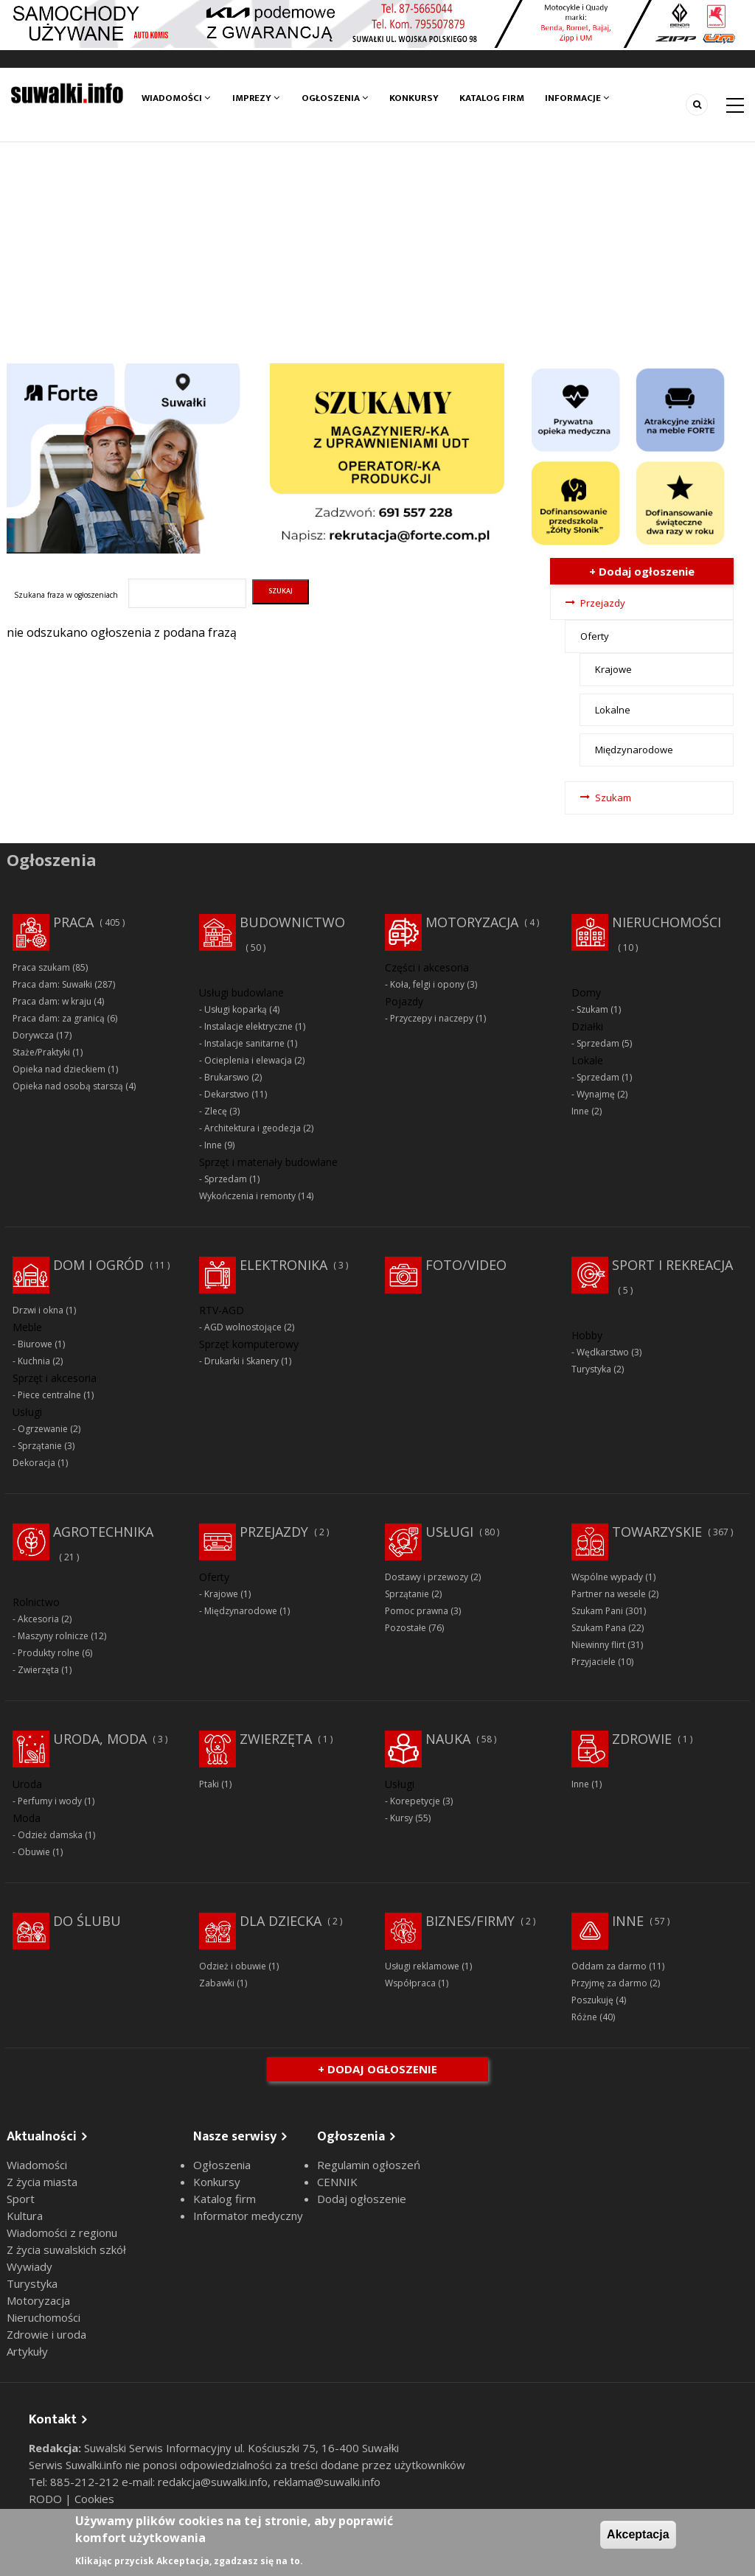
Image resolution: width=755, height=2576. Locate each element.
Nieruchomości (666, 922)
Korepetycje (415, 1801)
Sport (21, 2198)
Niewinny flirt (598, 1644)
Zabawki (216, 1983)
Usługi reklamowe (422, 1966)
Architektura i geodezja (252, 1128)
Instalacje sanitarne (244, 1043)
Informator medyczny (248, 2215)
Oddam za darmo (609, 1966)
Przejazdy (602, 603)
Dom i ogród (98, 1265)
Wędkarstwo (603, 1352)
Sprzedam (225, 1179)
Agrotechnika (103, 1531)
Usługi (449, 1531)
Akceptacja (638, 2534)
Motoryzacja (471, 922)
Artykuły (27, 2351)
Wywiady (29, 2266)
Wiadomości (176, 98)
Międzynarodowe (634, 749)
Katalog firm (493, 98)
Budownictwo (292, 922)
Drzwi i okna (38, 1310)
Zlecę (215, 1111)
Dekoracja (34, 1462)
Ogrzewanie (43, 1429)
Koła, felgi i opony (427, 984)
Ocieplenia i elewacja (248, 1060)
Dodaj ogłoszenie (361, 2198)
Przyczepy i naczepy (431, 1018)
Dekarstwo (226, 1094)
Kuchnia (34, 1361)
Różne (584, 2017)
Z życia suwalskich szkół (66, 2249)
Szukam (613, 797)
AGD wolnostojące (243, 1327)
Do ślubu (87, 1921)
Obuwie (34, 1852)
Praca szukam (41, 967)
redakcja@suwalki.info (213, 2481)
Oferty (594, 636)
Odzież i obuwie (232, 1966)
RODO (47, 2498)
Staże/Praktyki (41, 1052)
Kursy (401, 1818)
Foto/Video (466, 1265)
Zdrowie (642, 1739)
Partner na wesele (608, 1594)
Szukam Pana (598, 1628)
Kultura (25, 2215)
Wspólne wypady (607, 1577)
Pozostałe (405, 1628)
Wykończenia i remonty (247, 1196)
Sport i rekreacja (672, 1265)
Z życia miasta (42, 2181)
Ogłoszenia (335, 98)
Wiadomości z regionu (62, 2232)
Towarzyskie (657, 1531)
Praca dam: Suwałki (52, 984)
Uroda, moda (100, 1739)
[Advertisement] (377, 253)
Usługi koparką (235, 1009)
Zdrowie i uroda (46, 2334)
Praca (73, 922)
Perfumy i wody (50, 1801)
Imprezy (255, 98)
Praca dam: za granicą (59, 1018)
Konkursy (414, 98)
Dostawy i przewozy (426, 1577)
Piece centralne (49, 1395)
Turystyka (591, 1369)
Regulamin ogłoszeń (368, 2164)
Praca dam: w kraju (52, 1001)
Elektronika (283, 1265)
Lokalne (612, 709)
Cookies (94, 2498)
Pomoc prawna (416, 1611)
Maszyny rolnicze (53, 1636)
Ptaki (209, 1784)
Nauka (447, 1739)
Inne (213, 1145)
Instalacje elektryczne (248, 1026)
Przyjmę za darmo (609, 1983)
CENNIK (337, 2181)
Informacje (578, 98)
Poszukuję (592, 2000)
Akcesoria (38, 1619)
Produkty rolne (49, 1653)
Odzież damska (50, 1835)
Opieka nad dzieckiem (59, 1069)
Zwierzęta (38, 1670)
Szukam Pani (597, 1611)
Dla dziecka (280, 1921)
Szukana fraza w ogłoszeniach (66, 595)
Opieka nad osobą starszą (68, 1086)
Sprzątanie (40, 1445)
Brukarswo (226, 1077)
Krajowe (613, 669)
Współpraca (410, 1983)
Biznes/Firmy (470, 1921)
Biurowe (35, 1344)
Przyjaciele (593, 1661)
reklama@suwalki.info (327, 2481)
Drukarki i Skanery (241, 1361)
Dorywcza (33, 1035)
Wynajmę (596, 1094)
